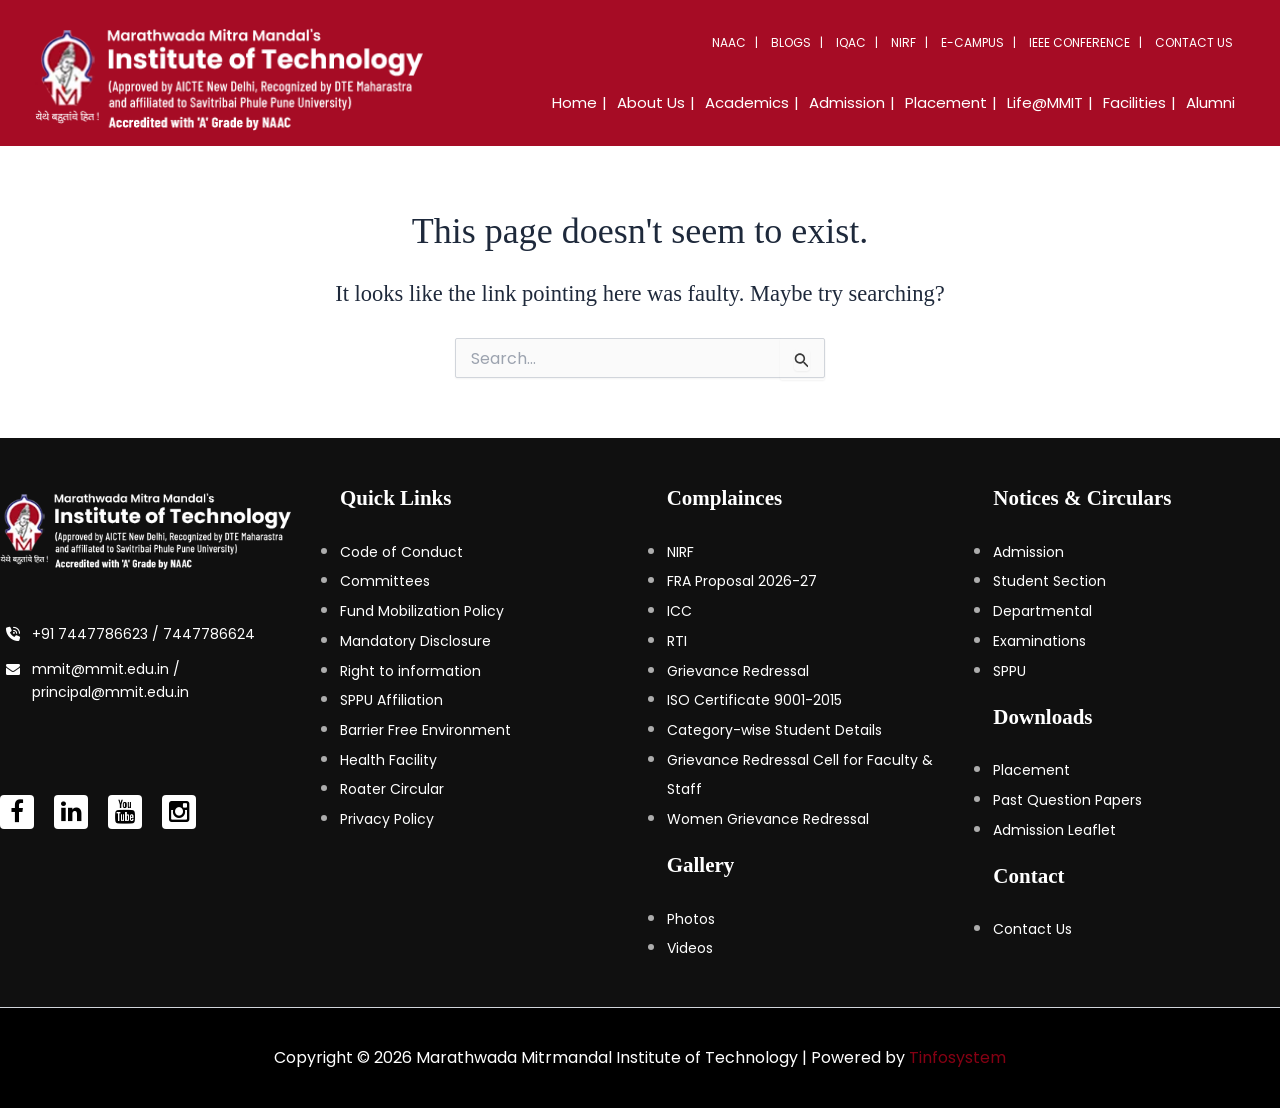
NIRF (903, 42)
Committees (385, 581)
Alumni (1210, 102)
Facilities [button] (1134, 102)
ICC (679, 611)
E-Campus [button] (972, 42)
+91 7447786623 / (97, 634)
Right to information (410, 671)
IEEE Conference (1079, 42)
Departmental (1042, 611)
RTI (677, 641)
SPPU (1009, 671)
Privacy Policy (387, 819)
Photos (691, 919)
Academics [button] (747, 102)
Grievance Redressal (738, 671)
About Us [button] (651, 102)
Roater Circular (392, 789)
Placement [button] (946, 102)
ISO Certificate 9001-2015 (754, 700)
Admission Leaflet (1054, 830)
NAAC (729, 42)
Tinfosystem (957, 1057)
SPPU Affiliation (391, 700)
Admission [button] (847, 102)
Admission (1028, 552)
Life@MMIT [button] (1045, 102)
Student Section (1049, 581)
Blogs (791, 42)
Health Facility (388, 760)
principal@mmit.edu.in (110, 692)
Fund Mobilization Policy (422, 611)
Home (574, 102)
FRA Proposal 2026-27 (742, 581)
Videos (690, 948)
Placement (1031, 770)
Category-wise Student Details (774, 730)
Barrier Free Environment (425, 730)
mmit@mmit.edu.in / (106, 669)
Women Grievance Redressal (768, 819)
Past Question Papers (1067, 800)
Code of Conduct (401, 552)
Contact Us (1194, 42)
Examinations (1039, 641)
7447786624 (209, 634)
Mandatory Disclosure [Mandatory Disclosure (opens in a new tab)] (415, 641)
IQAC (851, 42)
